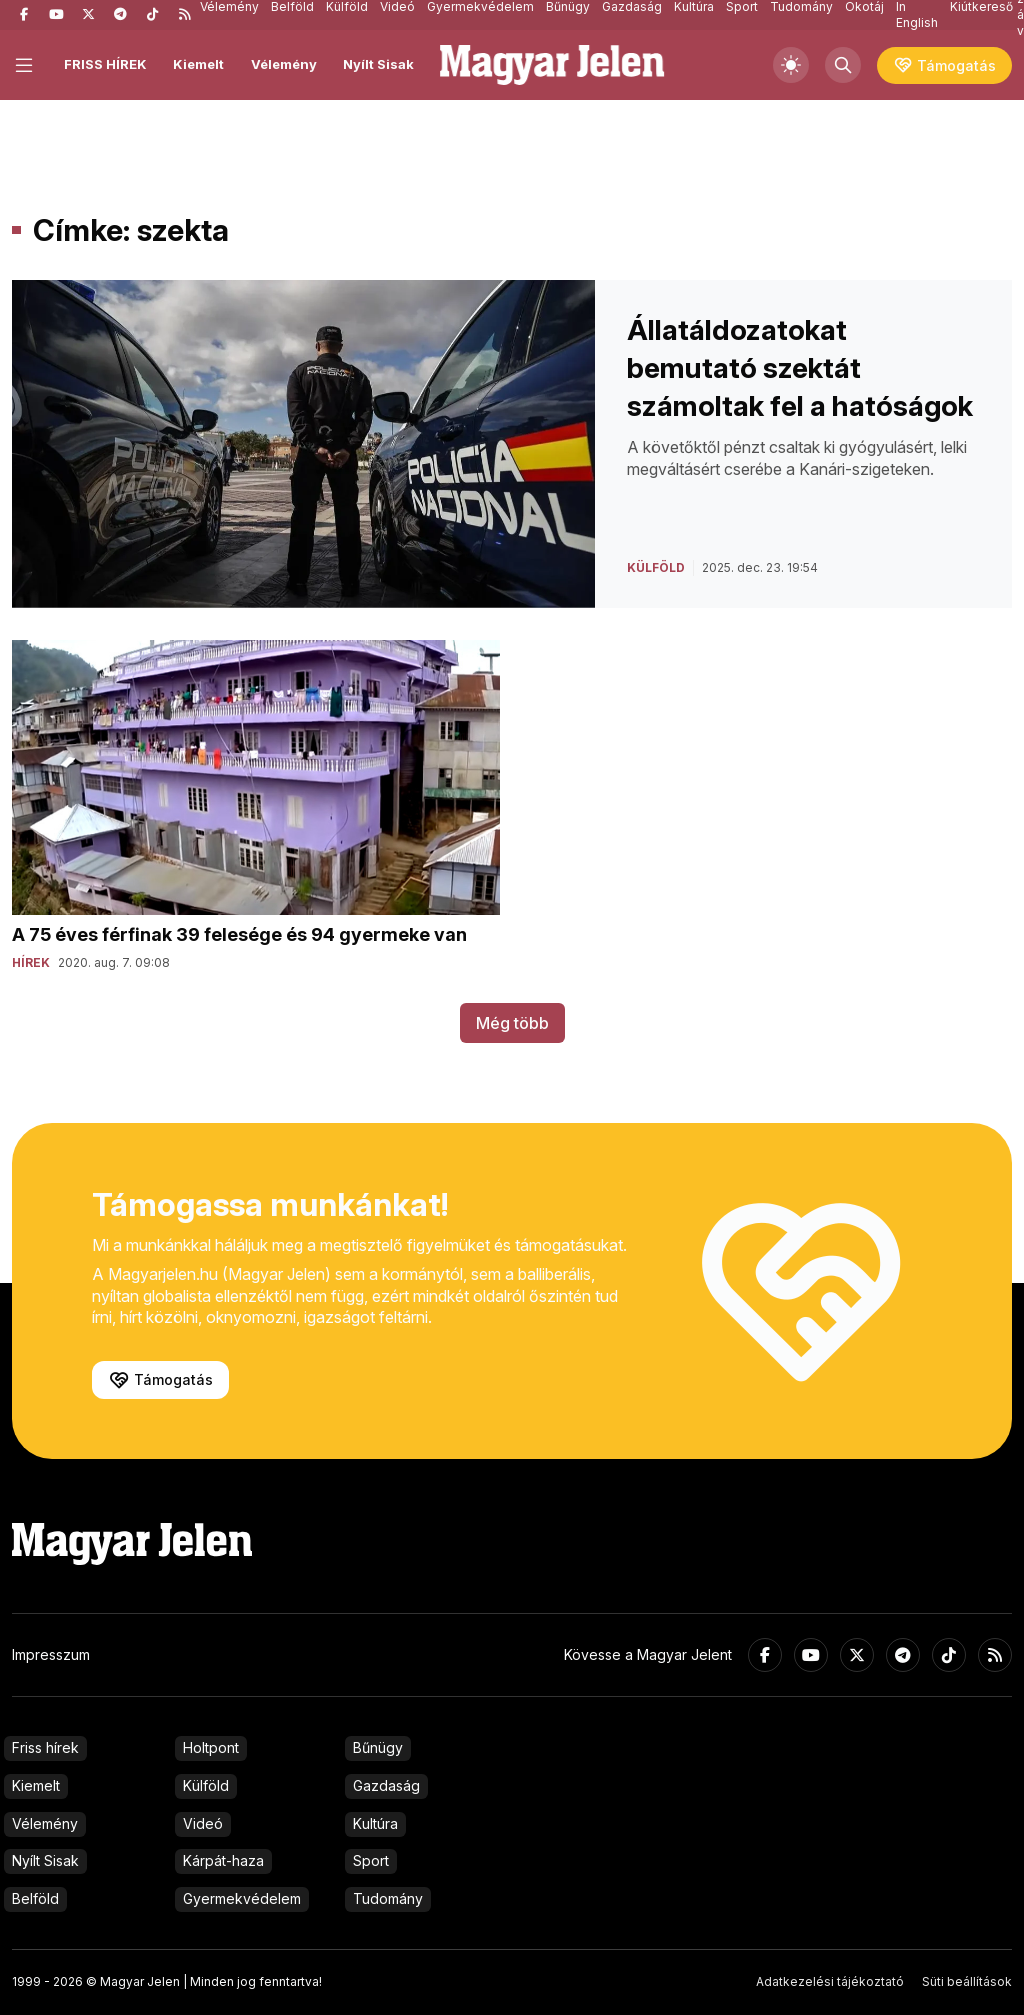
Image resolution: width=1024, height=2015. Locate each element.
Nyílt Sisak (378, 64)
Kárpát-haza (223, 1860)
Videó (203, 1823)
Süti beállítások (967, 1981)
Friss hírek (45, 1747)
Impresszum (51, 1654)
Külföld (206, 1785)
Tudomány (388, 1898)
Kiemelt (198, 64)
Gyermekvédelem (242, 1898)
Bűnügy (378, 1747)
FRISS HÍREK (105, 64)
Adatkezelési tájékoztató (830, 1981)
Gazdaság (386, 1785)
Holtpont (211, 1747)
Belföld (35, 1898)
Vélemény (284, 64)
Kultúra (375, 1823)
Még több (512, 1023)
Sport (371, 1860)
